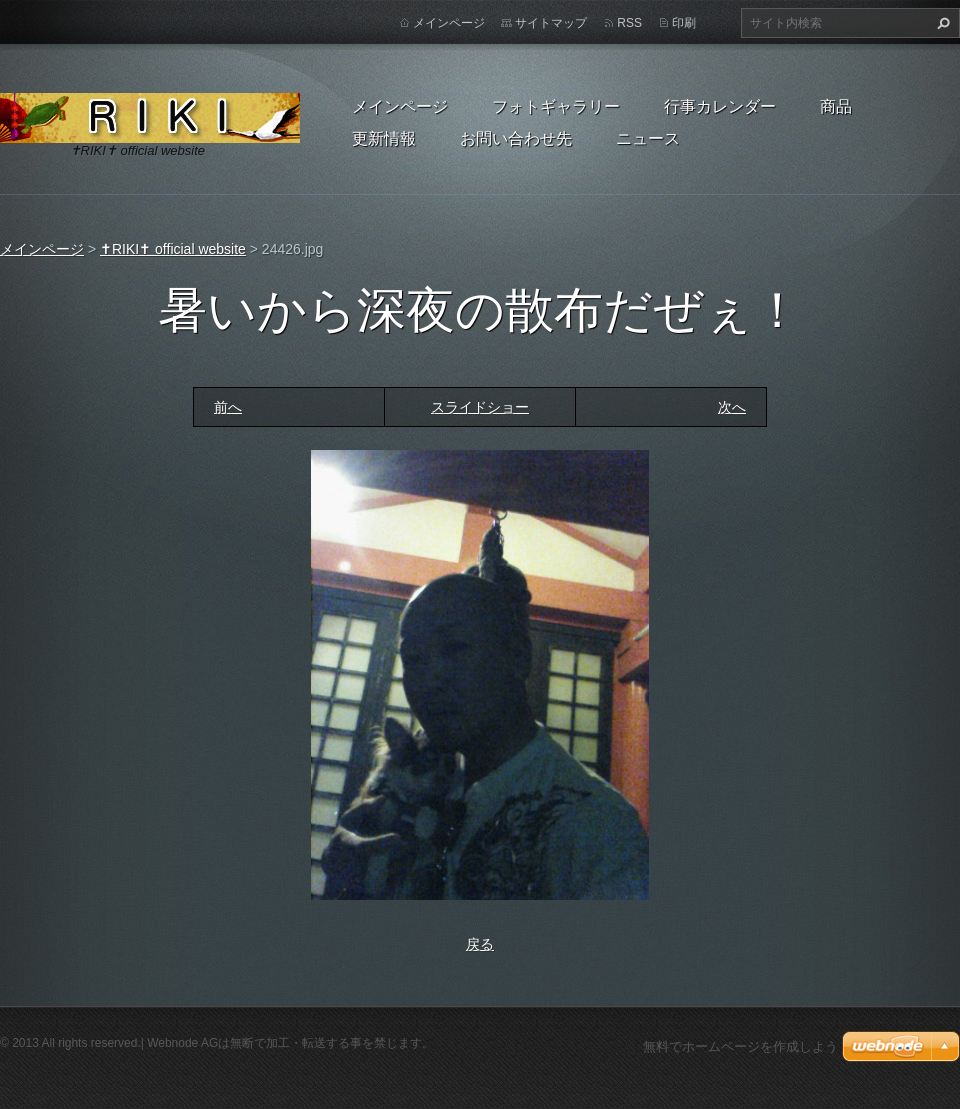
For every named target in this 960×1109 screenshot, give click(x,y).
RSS (629, 23)
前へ (228, 407)
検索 (941, 23)
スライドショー (480, 407)
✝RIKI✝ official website (173, 249)
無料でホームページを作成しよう (740, 1046)
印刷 (684, 23)
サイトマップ (551, 23)
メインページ (400, 106)
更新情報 (384, 138)
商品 (836, 106)
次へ (732, 407)
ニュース (648, 138)
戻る (480, 944)
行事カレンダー (720, 106)
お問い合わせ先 (516, 138)
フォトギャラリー (556, 106)
